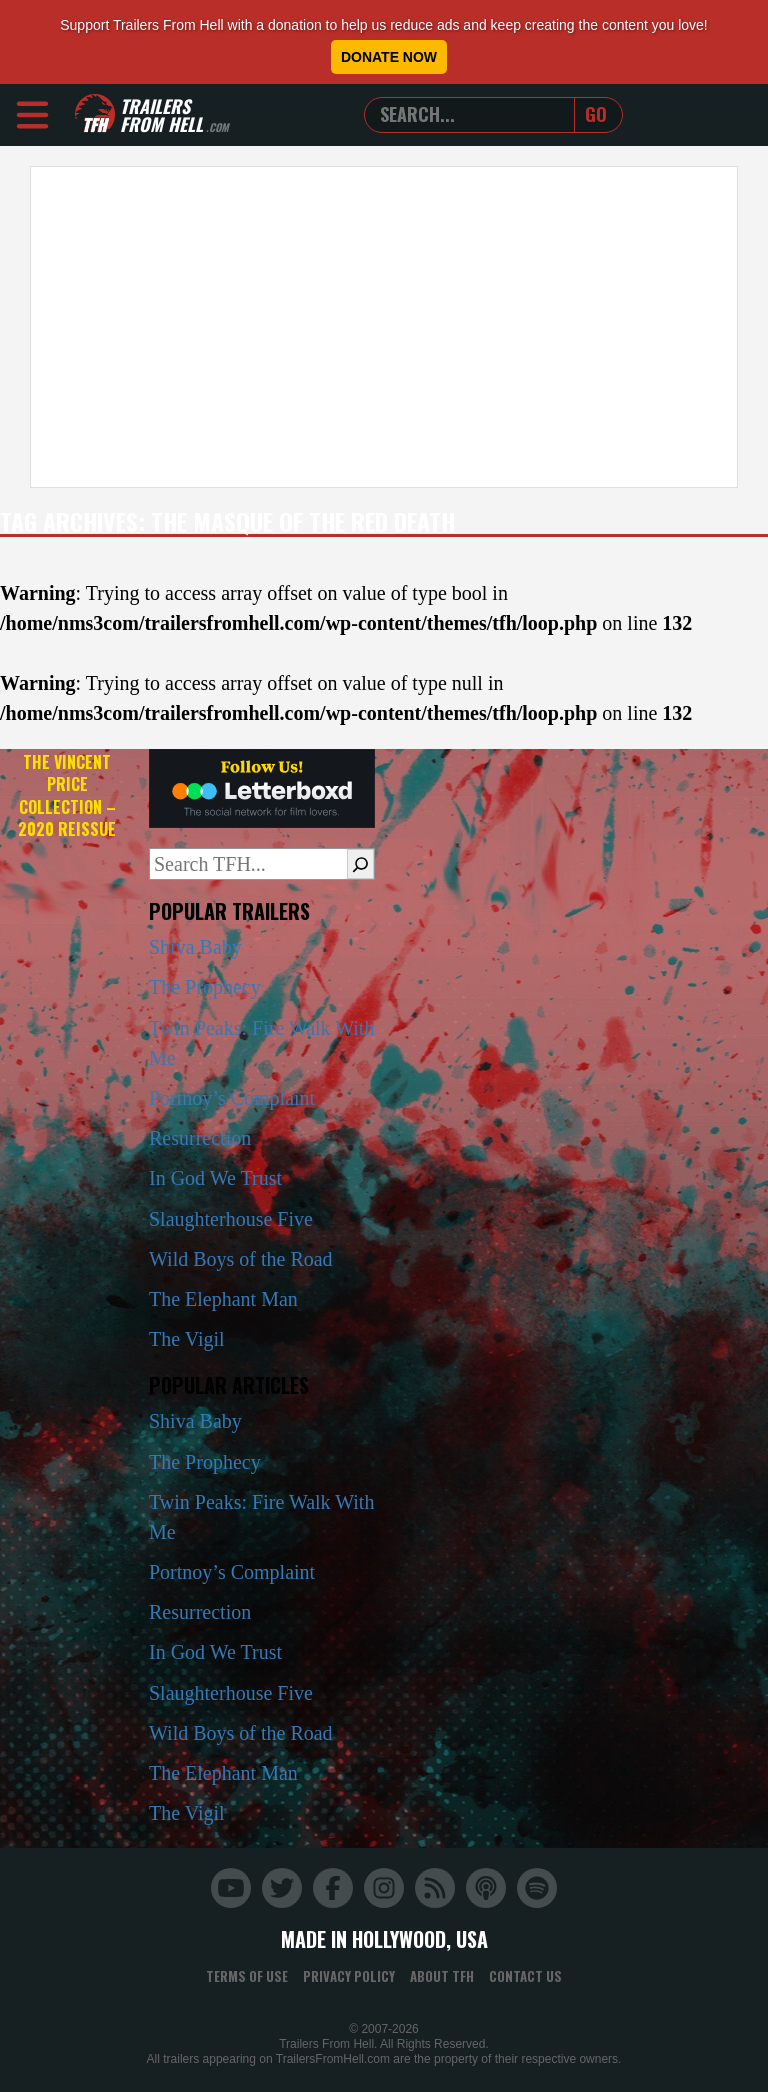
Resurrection (200, 1138)
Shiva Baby (195, 947)
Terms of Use (247, 1976)
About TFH (442, 1976)
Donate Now (389, 57)
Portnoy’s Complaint (232, 1098)
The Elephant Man (223, 1299)
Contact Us (525, 1976)
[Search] (360, 864)
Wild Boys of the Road (241, 1259)
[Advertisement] (384, 327)
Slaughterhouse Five (231, 1219)
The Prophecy (205, 987)
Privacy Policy (349, 1976)
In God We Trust (215, 1178)
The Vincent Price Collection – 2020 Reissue (67, 796)
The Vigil (187, 1339)
